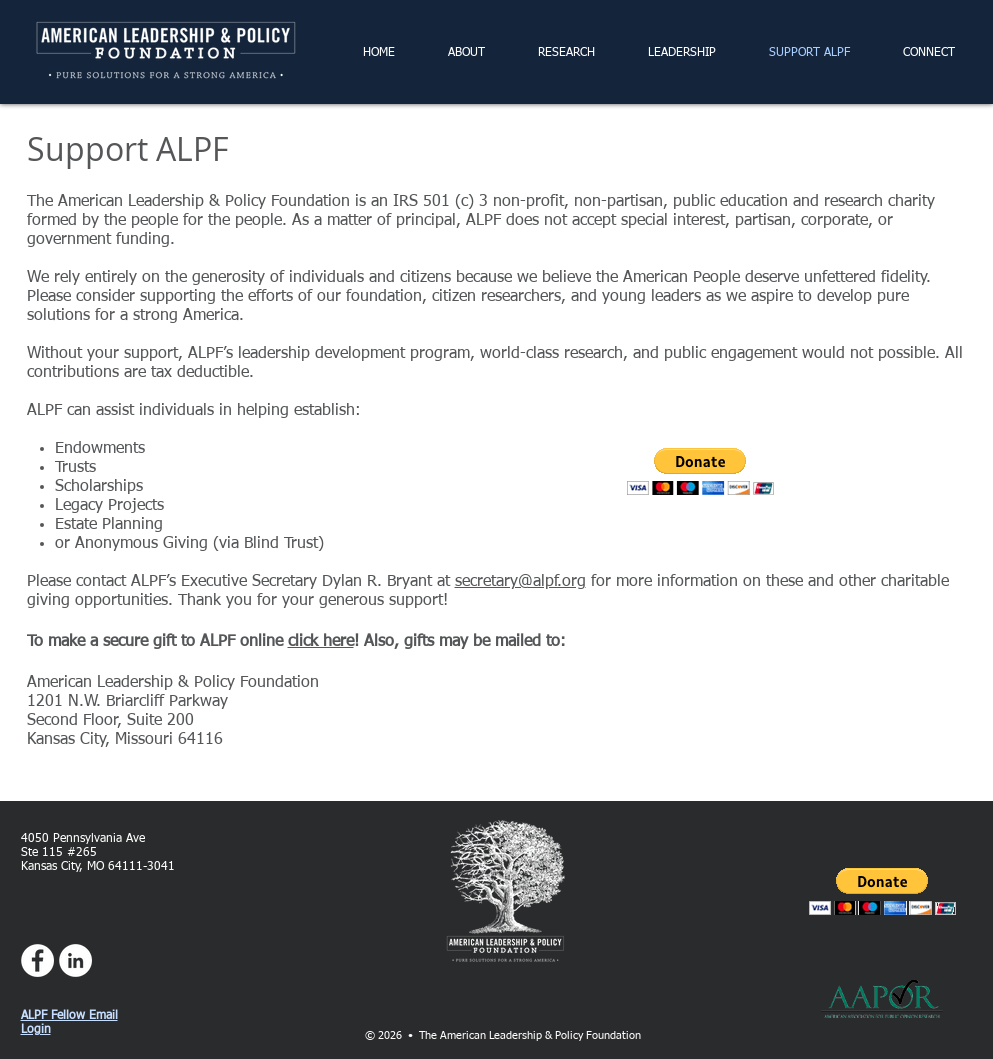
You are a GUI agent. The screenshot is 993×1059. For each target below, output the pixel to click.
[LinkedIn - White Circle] (75, 960)
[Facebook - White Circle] (37, 960)
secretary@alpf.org (520, 582)
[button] (700, 471)
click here (321, 642)
